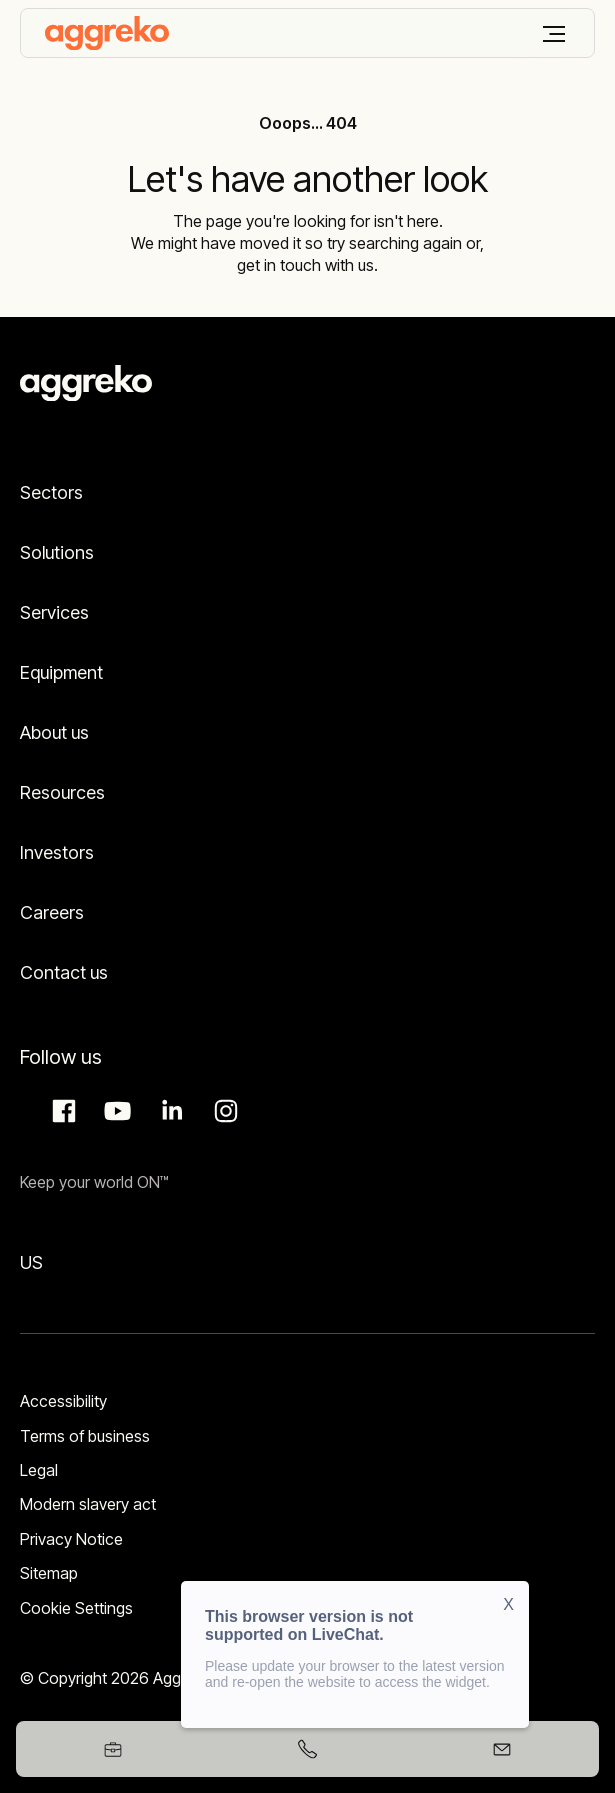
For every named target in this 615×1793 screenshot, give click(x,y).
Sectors (51, 492)
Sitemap (49, 1573)
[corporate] (107, 33)
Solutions (57, 552)
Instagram (223, 1111)
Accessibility (63, 1401)
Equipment (61, 672)
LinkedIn (169, 1111)
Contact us (64, 972)
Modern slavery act (88, 1504)
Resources (62, 792)
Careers (52, 912)
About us (54, 732)
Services (54, 612)
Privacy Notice (71, 1539)
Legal (39, 1470)
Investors (57, 852)
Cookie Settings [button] (76, 1608)
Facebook (61, 1111)
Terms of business (85, 1436)
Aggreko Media (115, 1111)
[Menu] (554, 34)
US (31, 1262)
